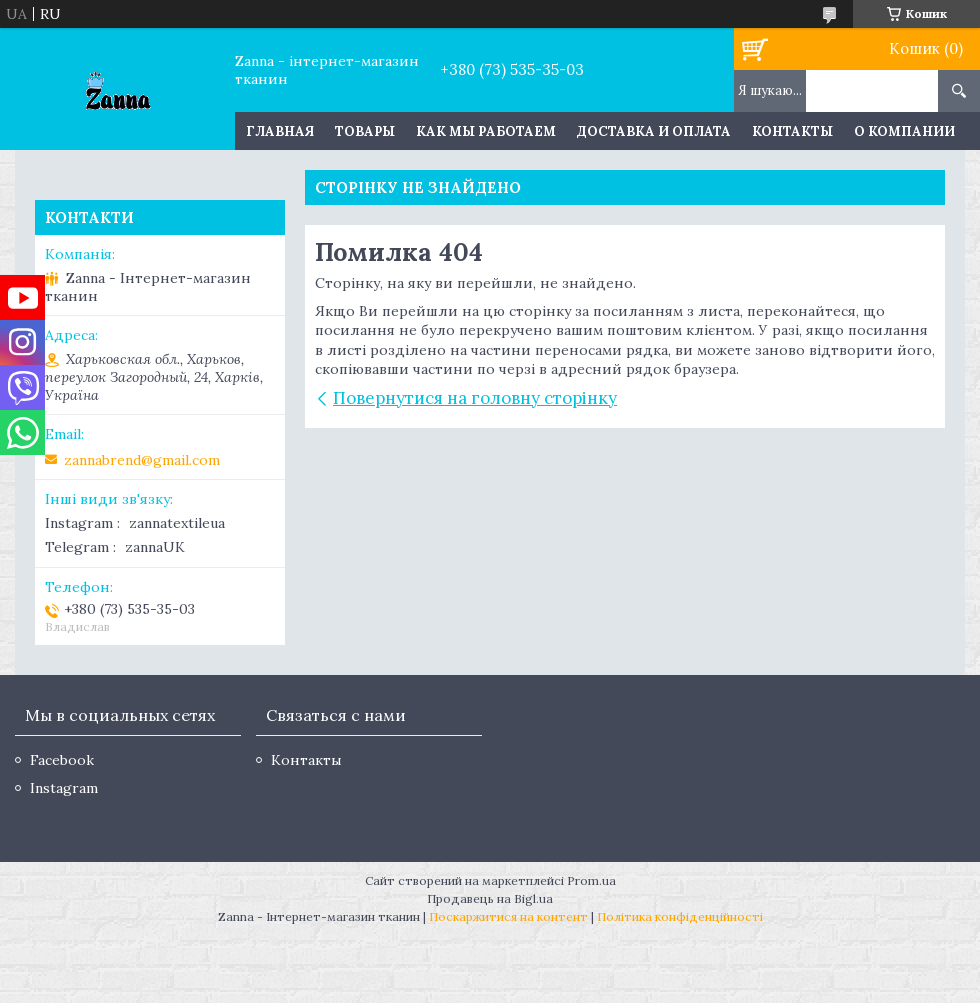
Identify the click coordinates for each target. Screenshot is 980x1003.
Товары (365, 131)
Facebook (62, 760)
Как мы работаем (486, 131)
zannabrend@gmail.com (142, 460)
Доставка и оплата (654, 131)
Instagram (64, 788)
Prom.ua (591, 880)
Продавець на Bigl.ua (490, 898)
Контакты (792, 131)
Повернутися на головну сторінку (475, 398)
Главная (280, 131)
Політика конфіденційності (680, 916)
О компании (904, 131)
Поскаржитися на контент (508, 916)
